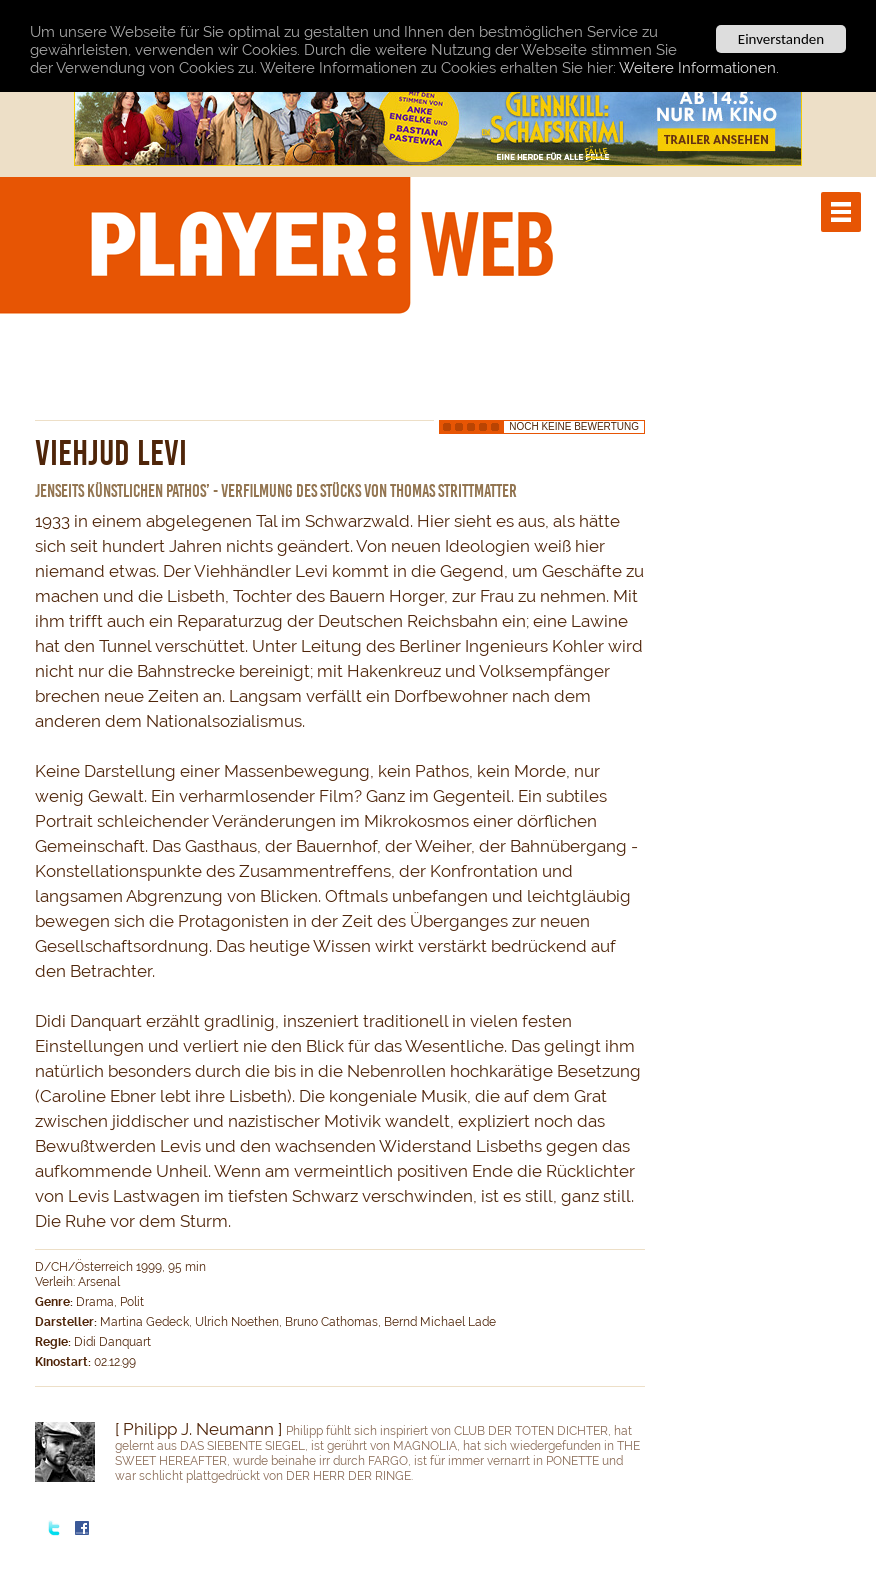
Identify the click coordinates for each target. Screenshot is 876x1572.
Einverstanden (781, 39)
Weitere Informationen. (699, 68)
